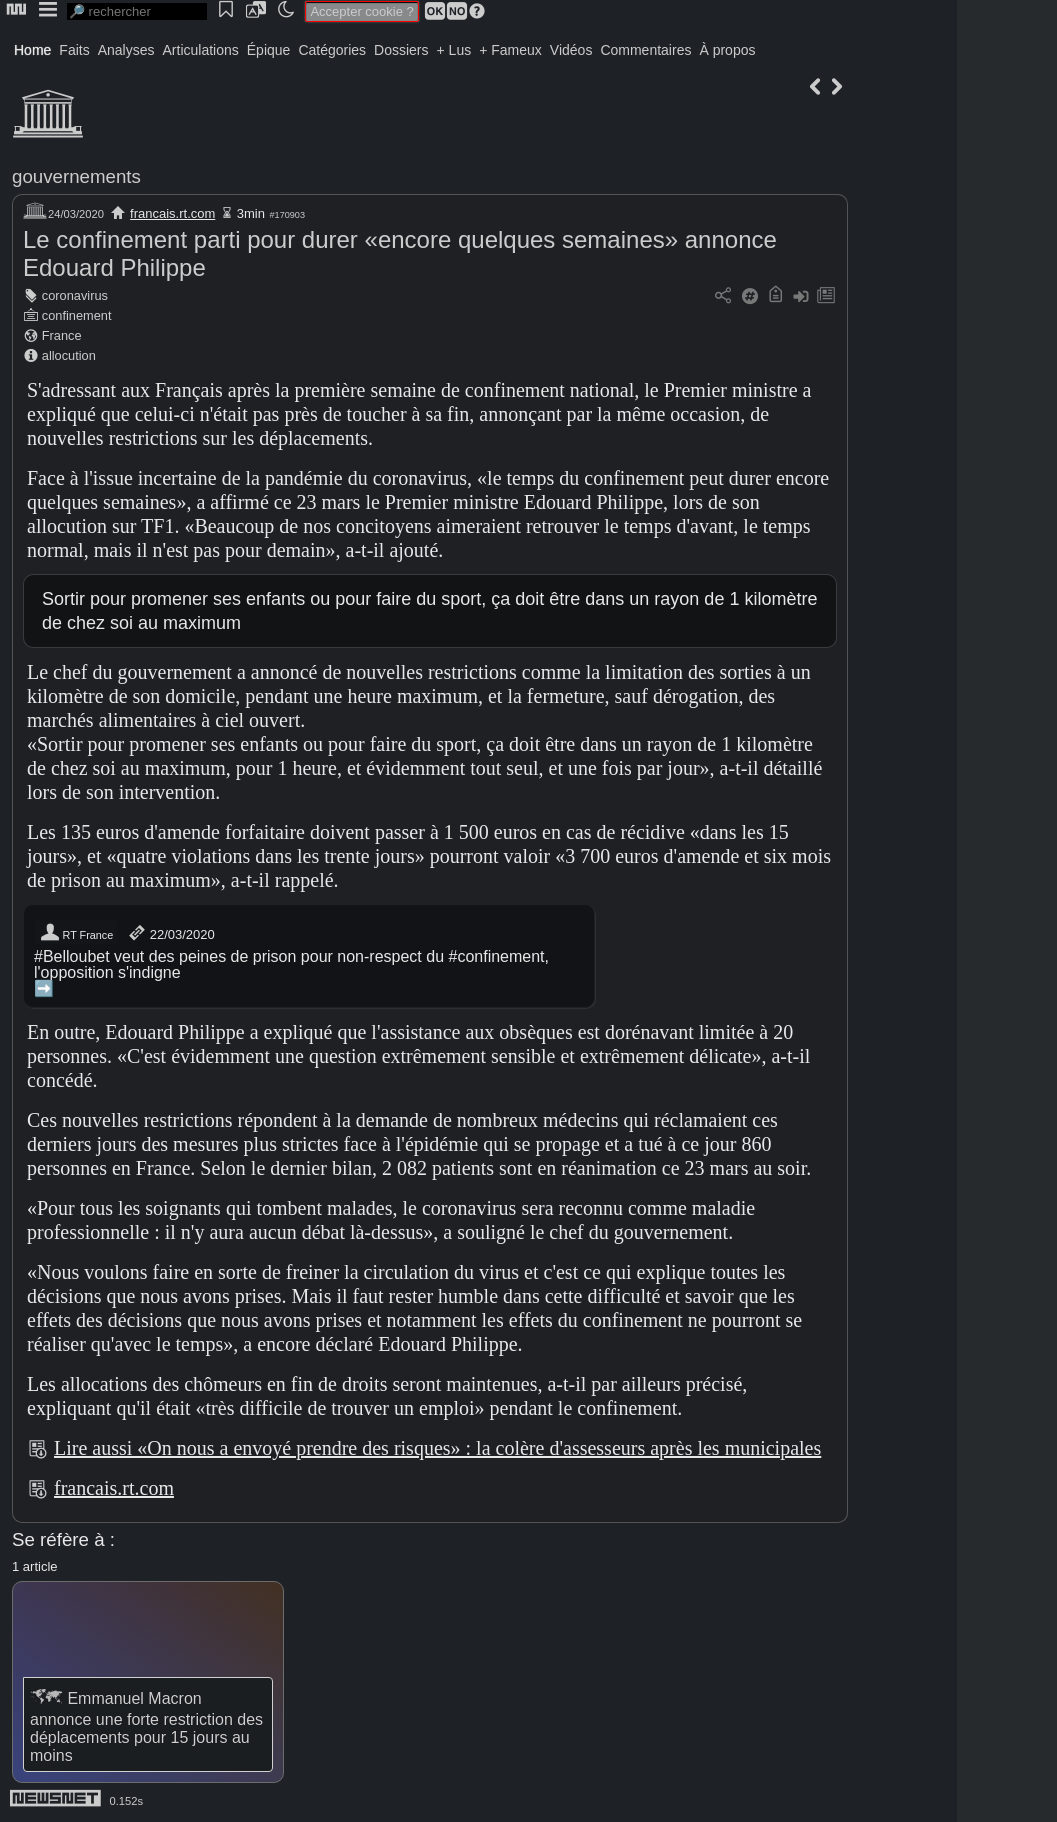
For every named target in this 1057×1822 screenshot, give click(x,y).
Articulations (201, 50)
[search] (137, 11)
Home (32, 50)
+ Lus (454, 50)
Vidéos (571, 50)
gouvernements (76, 176)
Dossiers (401, 50)
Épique (269, 50)
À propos (727, 50)
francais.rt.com (172, 213)
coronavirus (75, 295)
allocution (69, 355)
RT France (76, 933)
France (62, 335)
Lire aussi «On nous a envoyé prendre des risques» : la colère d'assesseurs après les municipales (437, 1448)
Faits (74, 50)
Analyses (126, 50)
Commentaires (645, 50)
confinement (77, 315)
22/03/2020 (170, 933)
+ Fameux (510, 50)
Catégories (332, 50)
